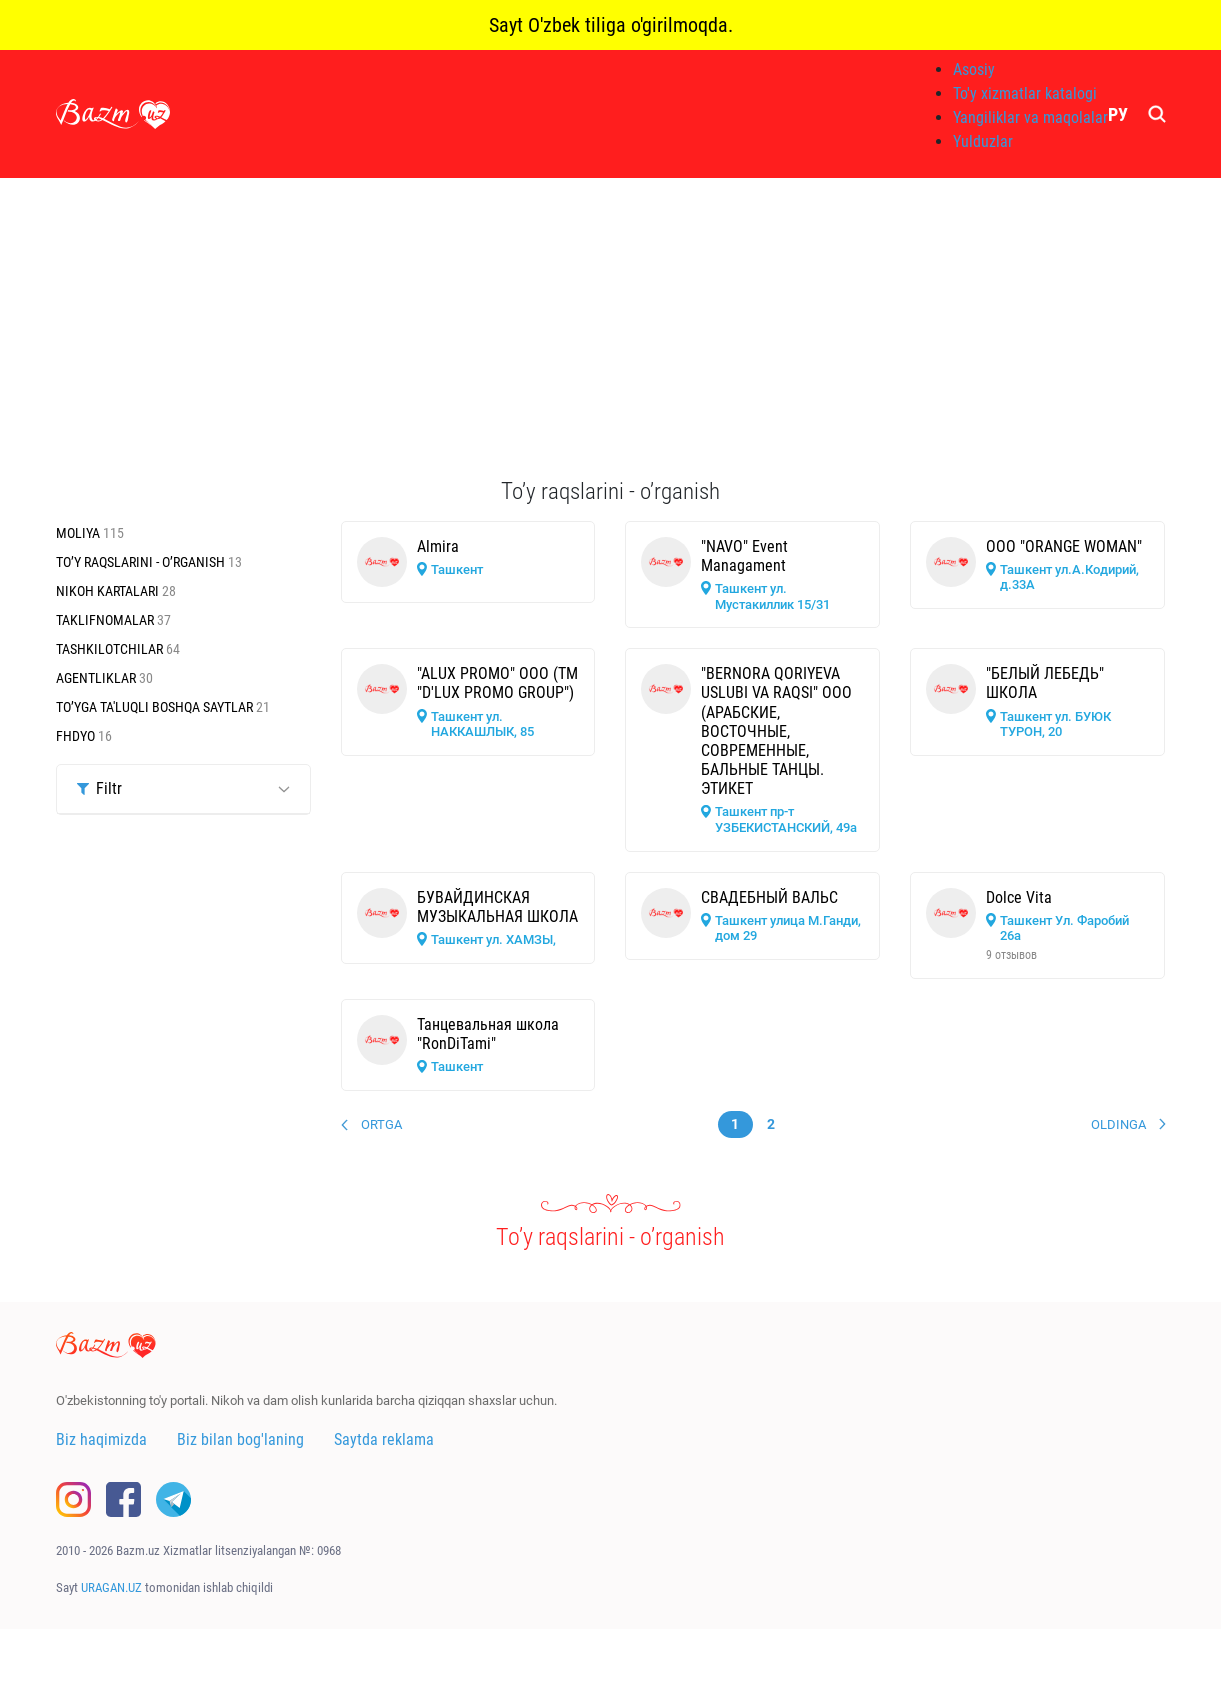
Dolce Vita (1019, 897)
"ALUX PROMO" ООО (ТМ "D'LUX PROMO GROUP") (497, 683)
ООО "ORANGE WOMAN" (1064, 546)
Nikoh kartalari (109, 591)
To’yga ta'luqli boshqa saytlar (156, 707)
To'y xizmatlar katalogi (1025, 93)
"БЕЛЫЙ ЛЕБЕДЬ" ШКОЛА (1045, 683)
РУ (1118, 114)
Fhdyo (77, 736)
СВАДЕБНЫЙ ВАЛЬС (769, 897)
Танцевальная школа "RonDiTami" (488, 1034)
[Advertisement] (611, 328)
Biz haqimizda (101, 1439)
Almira (438, 546)
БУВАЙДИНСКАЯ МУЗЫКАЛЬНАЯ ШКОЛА (497, 907)
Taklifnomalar (106, 620)
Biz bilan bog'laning (240, 1439)
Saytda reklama (384, 1439)
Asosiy (974, 69)
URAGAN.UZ (111, 1587)
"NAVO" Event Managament (744, 556)
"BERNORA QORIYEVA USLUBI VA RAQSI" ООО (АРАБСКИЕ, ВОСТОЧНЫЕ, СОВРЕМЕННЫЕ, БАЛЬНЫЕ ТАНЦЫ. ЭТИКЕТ (776, 731)
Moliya (79, 533)
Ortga (381, 1124)
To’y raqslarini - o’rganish (142, 562)
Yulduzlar (983, 141)
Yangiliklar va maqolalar (1030, 117)
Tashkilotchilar (111, 649)
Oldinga (1118, 1124)
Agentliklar (97, 678)
